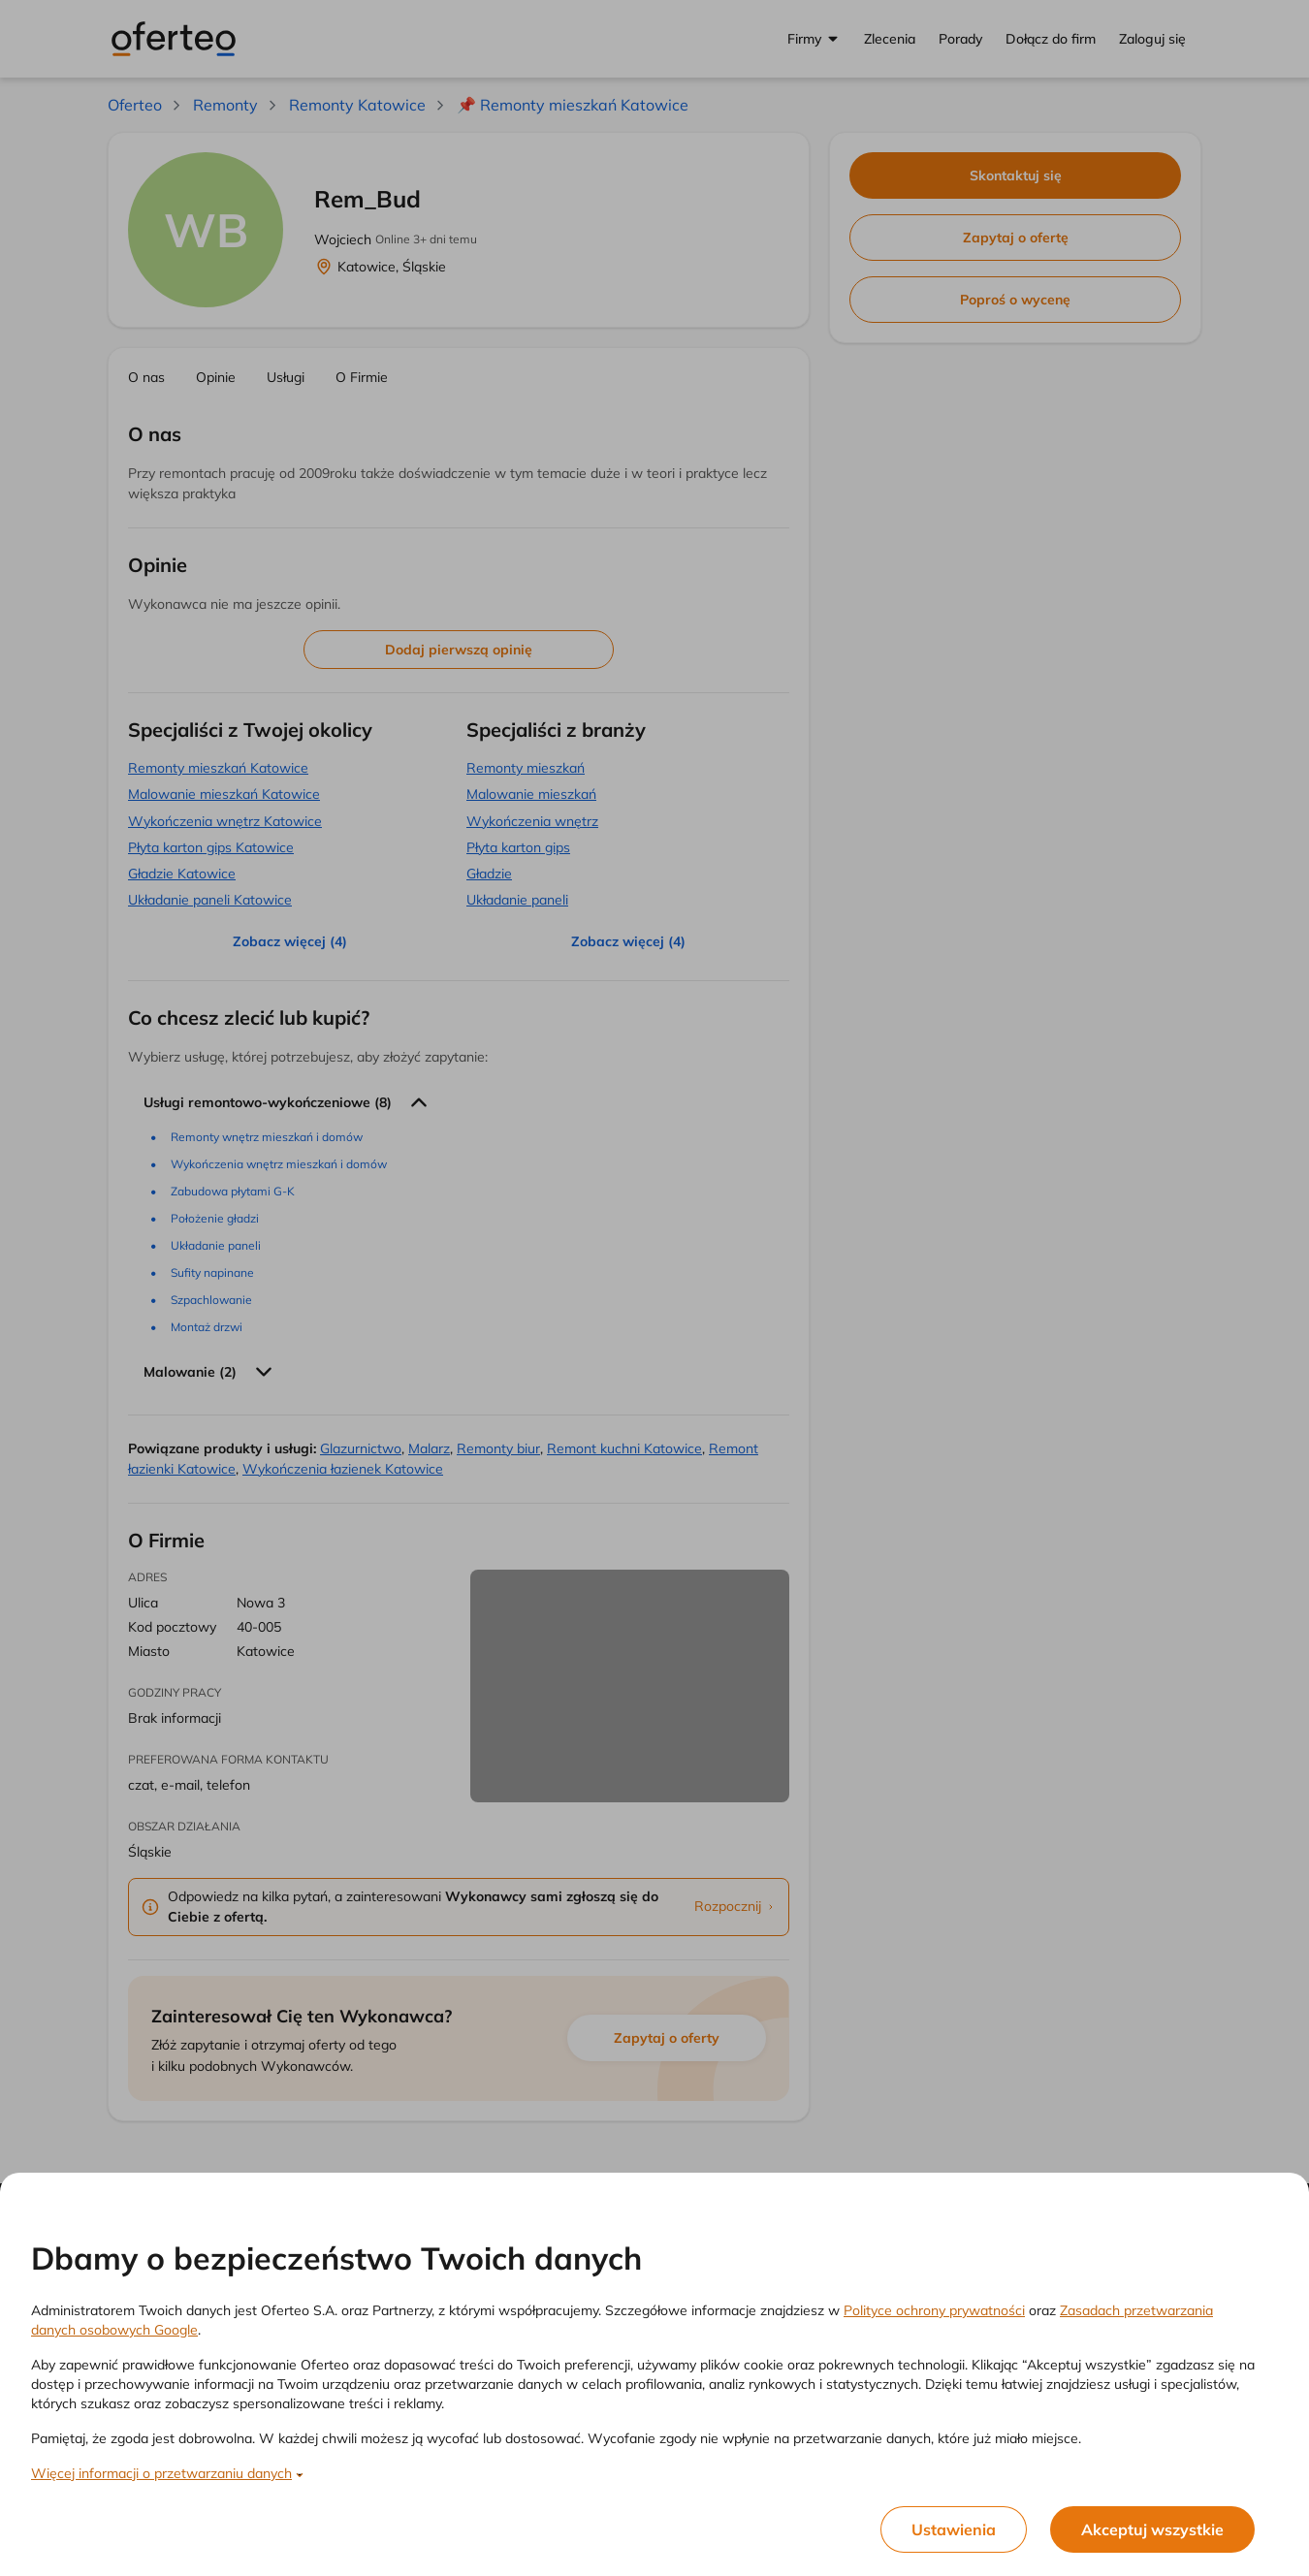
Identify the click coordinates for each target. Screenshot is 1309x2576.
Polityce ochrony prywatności (934, 2310)
